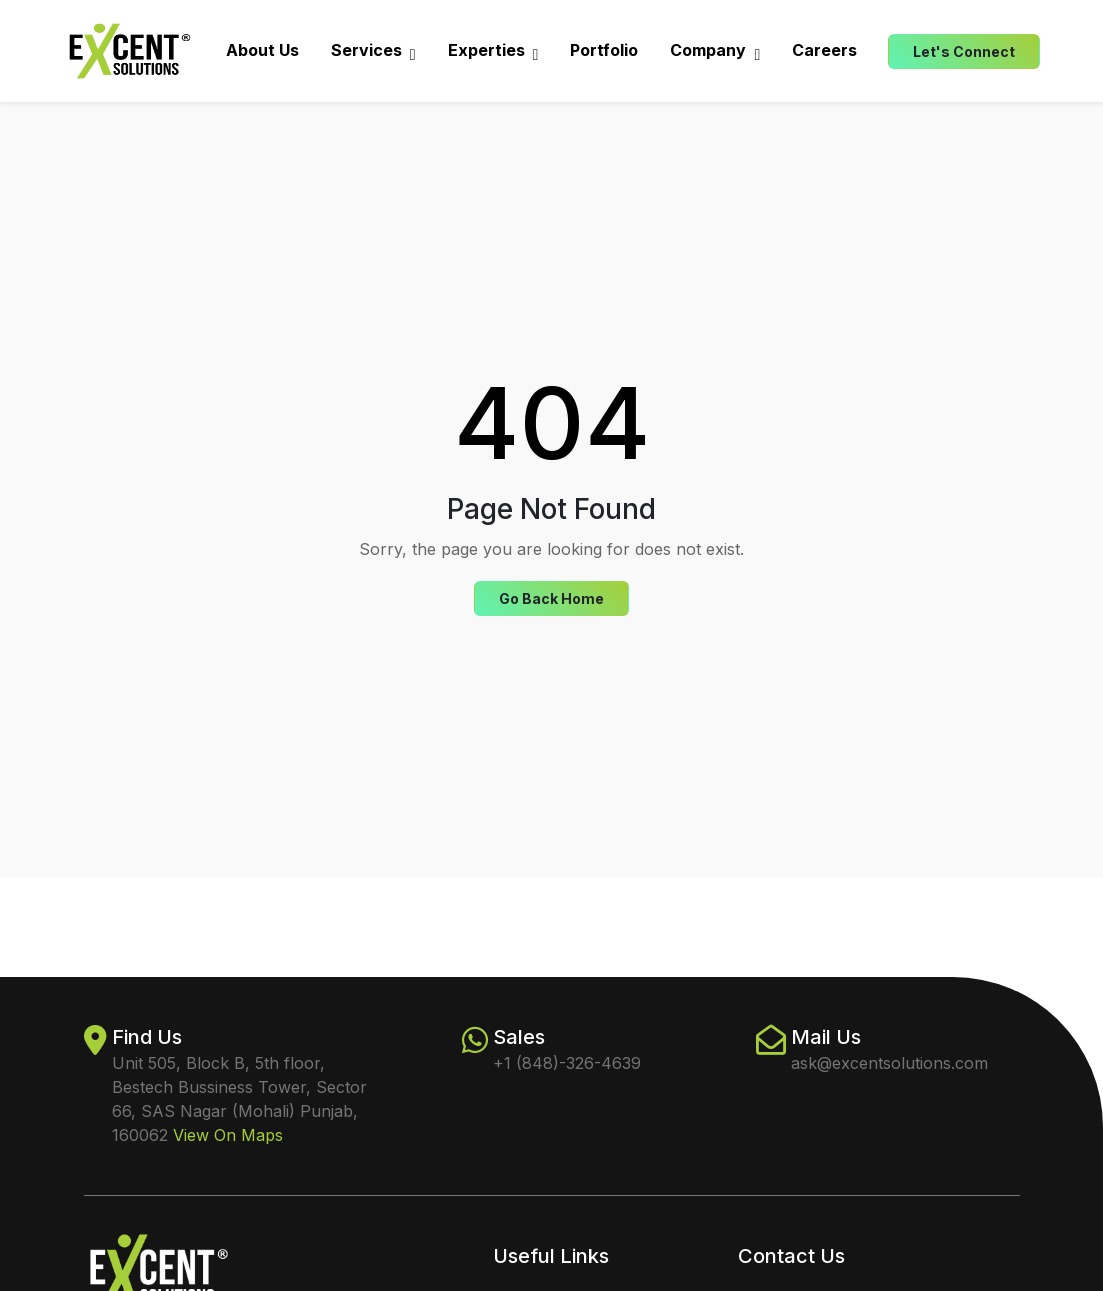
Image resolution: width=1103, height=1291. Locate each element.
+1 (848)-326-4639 (567, 1063)
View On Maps (228, 1135)
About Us (262, 50)
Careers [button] (824, 50)
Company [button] (715, 51)
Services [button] (373, 51)
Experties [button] (493, 51)
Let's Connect (964, 51)
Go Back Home (551, 598)
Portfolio (604, 50)
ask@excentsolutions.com (889, 1063)
